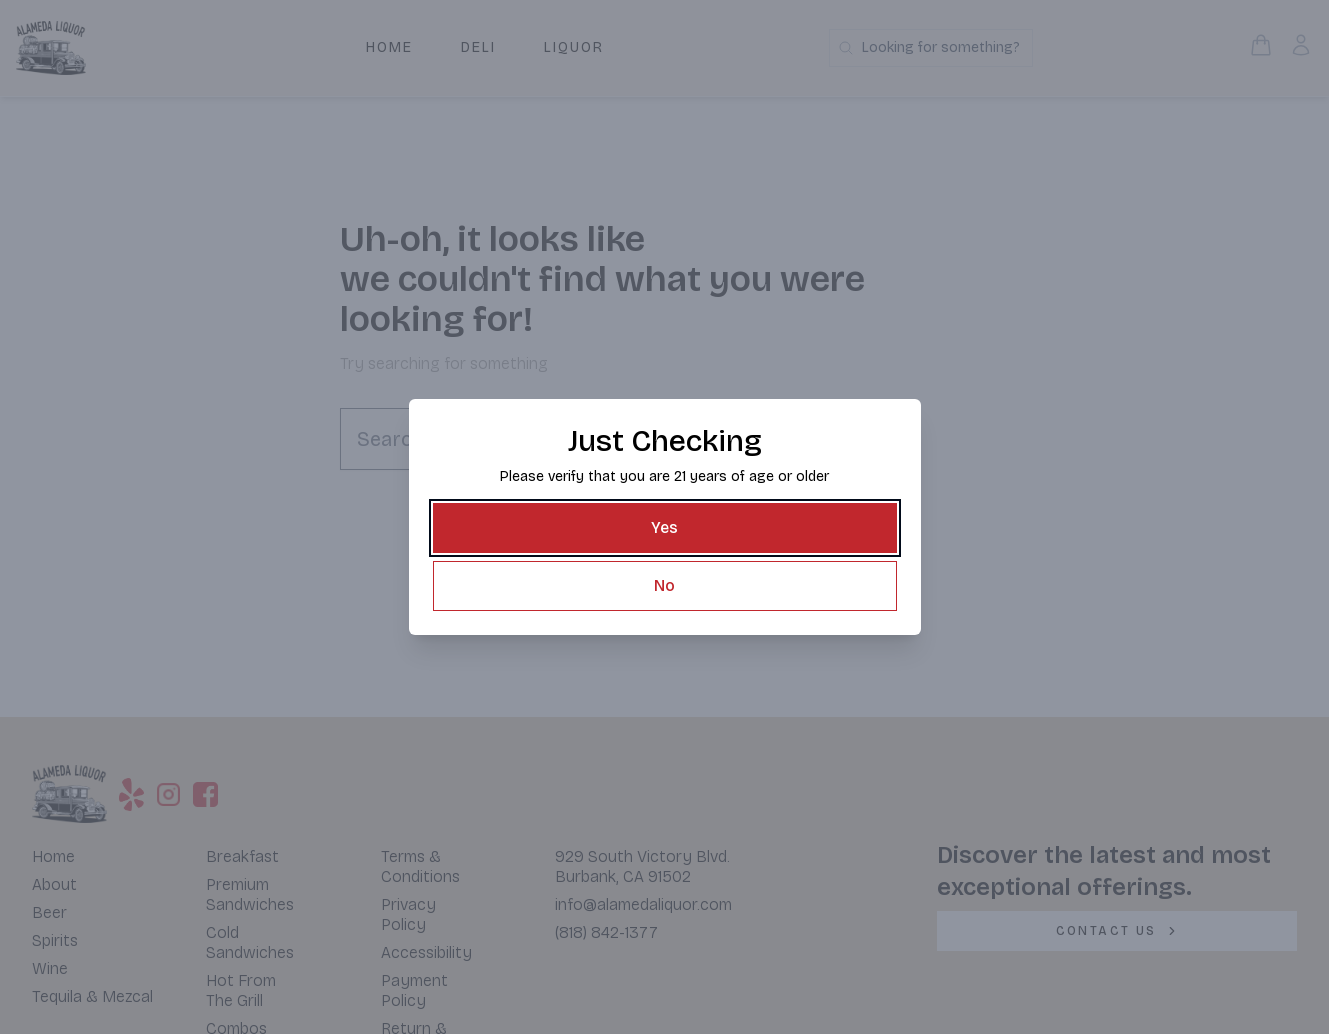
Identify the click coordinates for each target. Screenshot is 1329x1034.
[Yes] (664, 527)
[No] (664, 584)
